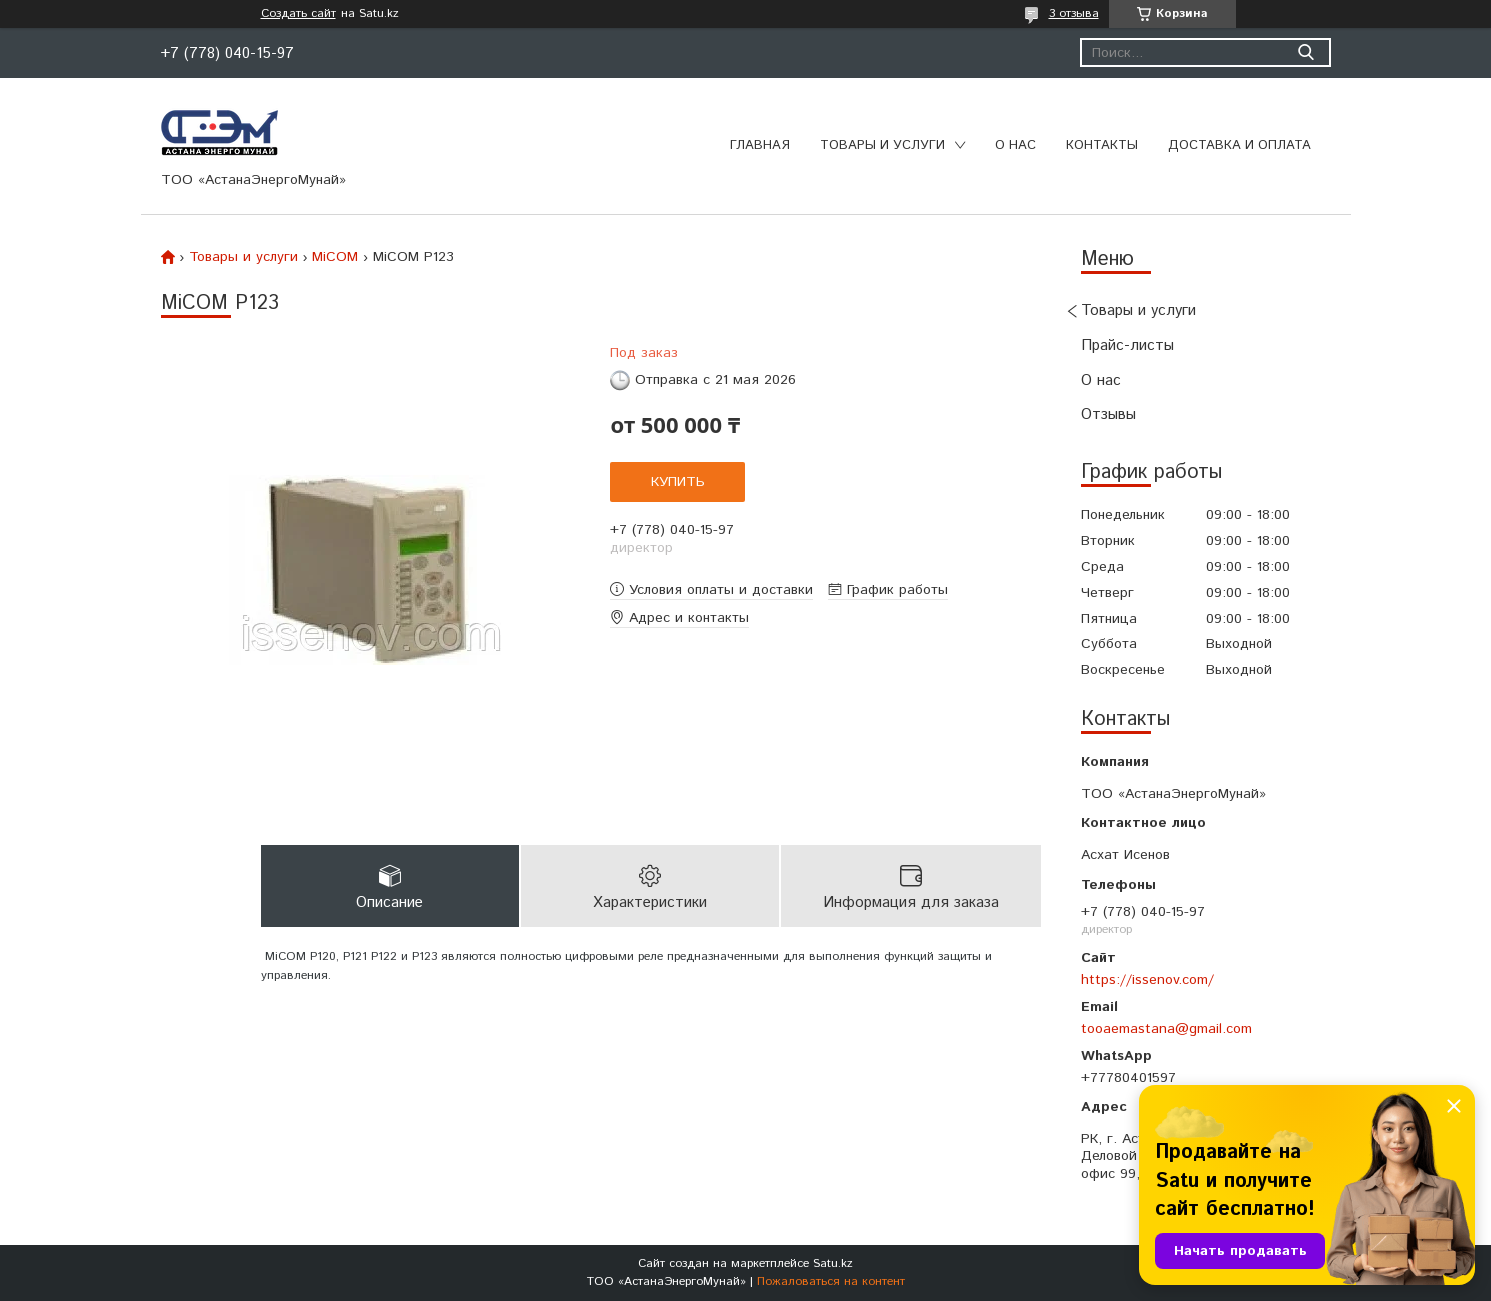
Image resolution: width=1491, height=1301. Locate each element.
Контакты (1102, 145)
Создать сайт (298, 14)
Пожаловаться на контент (831, 1281)
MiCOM (335, 257)
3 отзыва (1074, 13)
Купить (678, 482)
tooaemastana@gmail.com (1166, 1029)
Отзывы (1108, 414)
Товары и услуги (882, 145)
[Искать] (1306, 52)
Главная (760, 145)
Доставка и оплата (1239, 145)
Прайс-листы (1127, 345)
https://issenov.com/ (1147, 980)
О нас (1015, 145)
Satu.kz (833, 1263)
